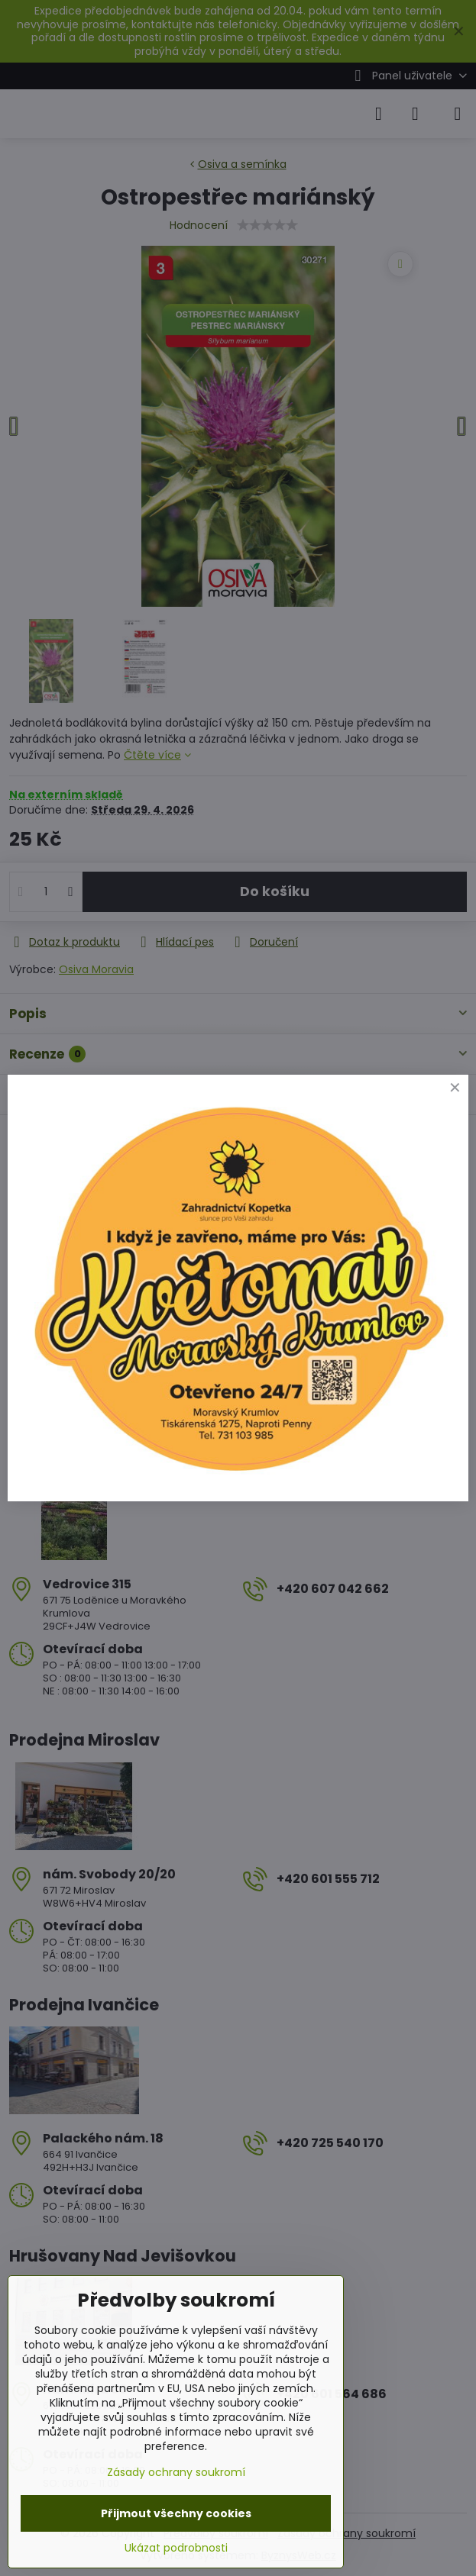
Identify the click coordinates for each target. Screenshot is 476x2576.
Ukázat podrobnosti (176, 2548)
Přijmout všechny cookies (176, 2513)
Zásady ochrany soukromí (176, 2472)
